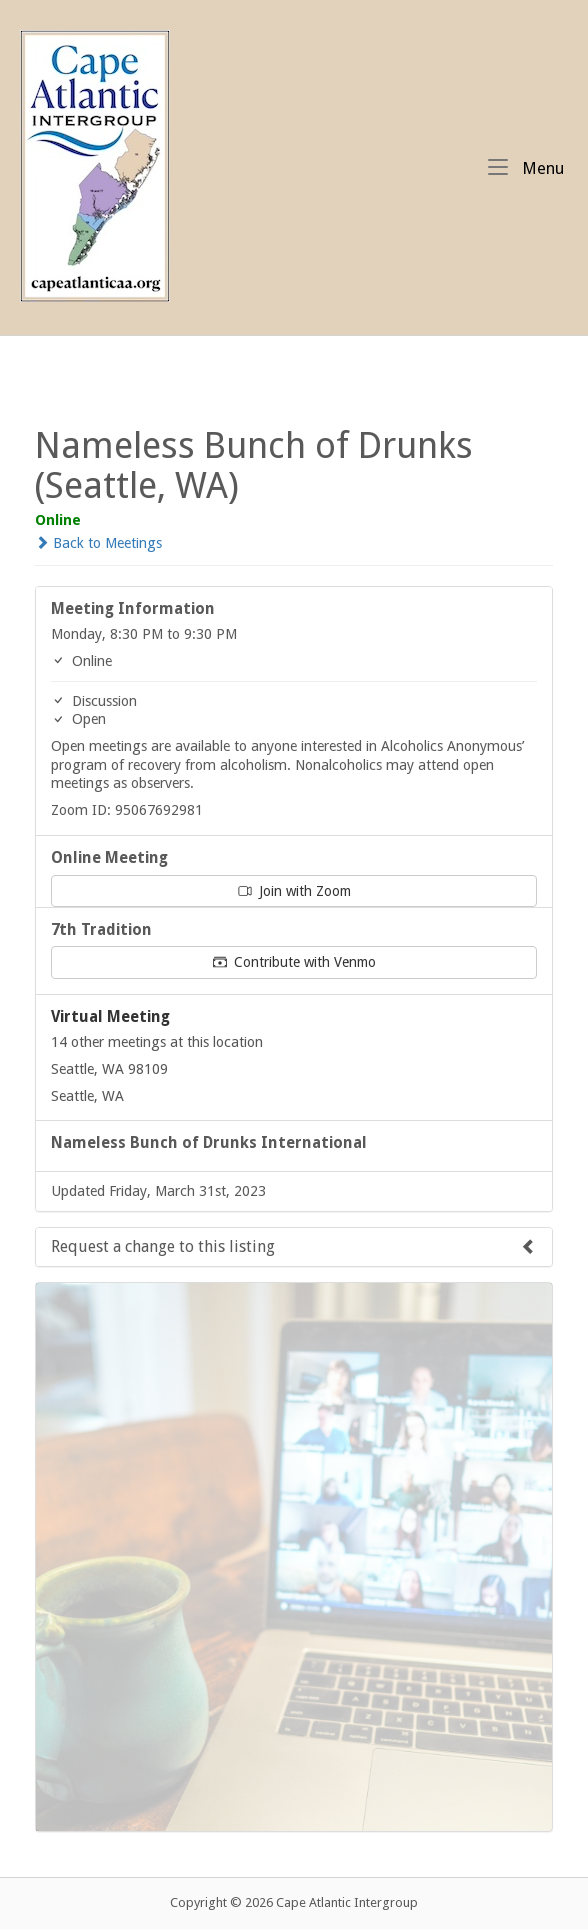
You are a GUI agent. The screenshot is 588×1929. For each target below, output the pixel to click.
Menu (526, 167)
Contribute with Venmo (294, 962)
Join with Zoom (294, 891)
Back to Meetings (98, 543)
